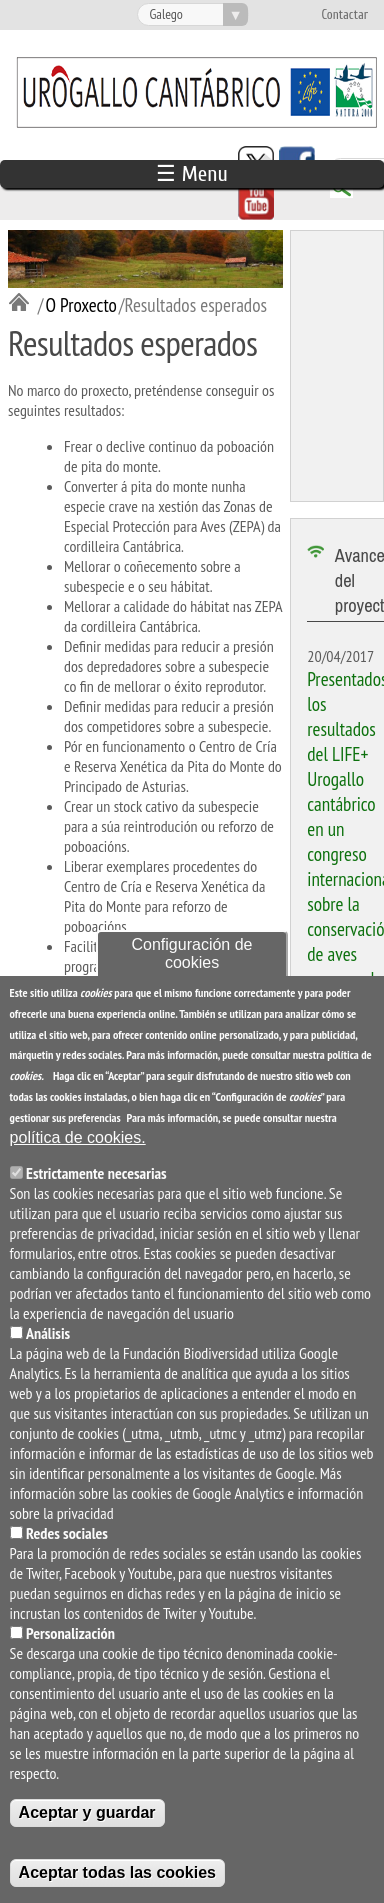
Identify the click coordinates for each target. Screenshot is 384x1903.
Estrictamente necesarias (96, 1188)
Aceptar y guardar (87, 1827)
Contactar (344, 15)
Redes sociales (67, 1548)
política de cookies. (78, 1152)
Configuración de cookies (192, 969)
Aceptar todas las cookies (117, 1887)
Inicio (23, 304)
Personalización (70, 1648)
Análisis (48, 1348)
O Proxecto (80, 304)
